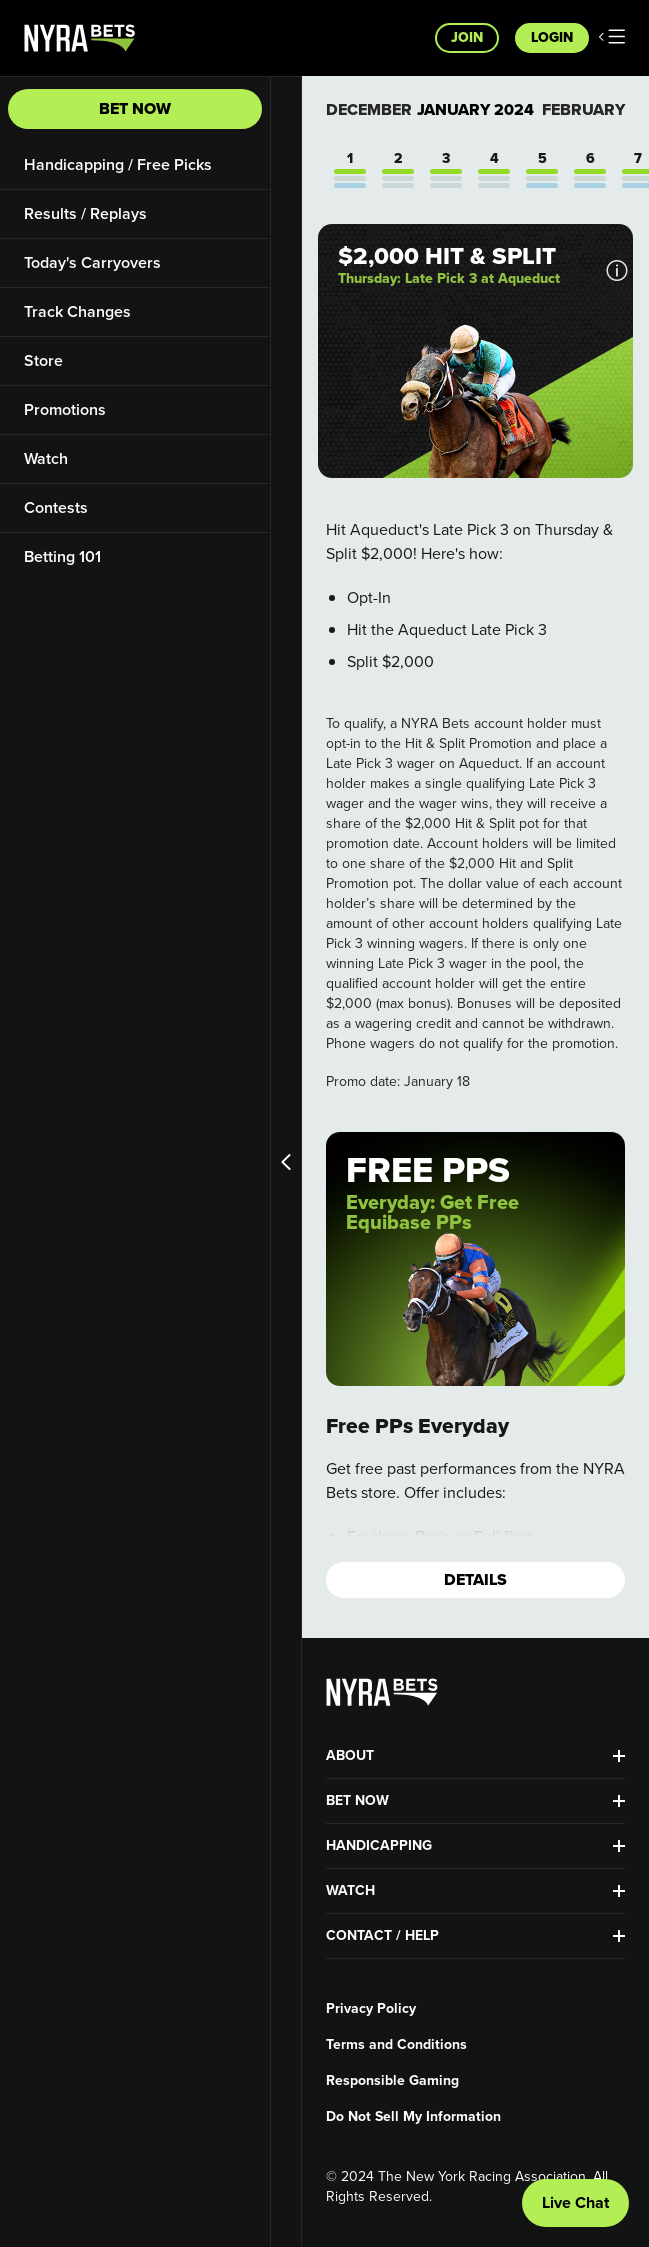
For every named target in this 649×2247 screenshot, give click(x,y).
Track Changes (77, 311)
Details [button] (475, 1579)
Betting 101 (62, 556)
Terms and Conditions (396, 2045)
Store (43, 360)
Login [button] (552, 37)
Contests (56, 507)
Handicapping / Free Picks (118, 164)
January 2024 (475, 110)
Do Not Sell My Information (413, 2117)
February (583, 109)
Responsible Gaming (392, 2081)
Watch (46, 458)
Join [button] (467, 37)
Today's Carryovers (92, 262)
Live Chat (575, 2202)
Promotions (65, 409)
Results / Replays (85, 213)
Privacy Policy (371, 2009)
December (369, 109)
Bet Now (135, 108)
